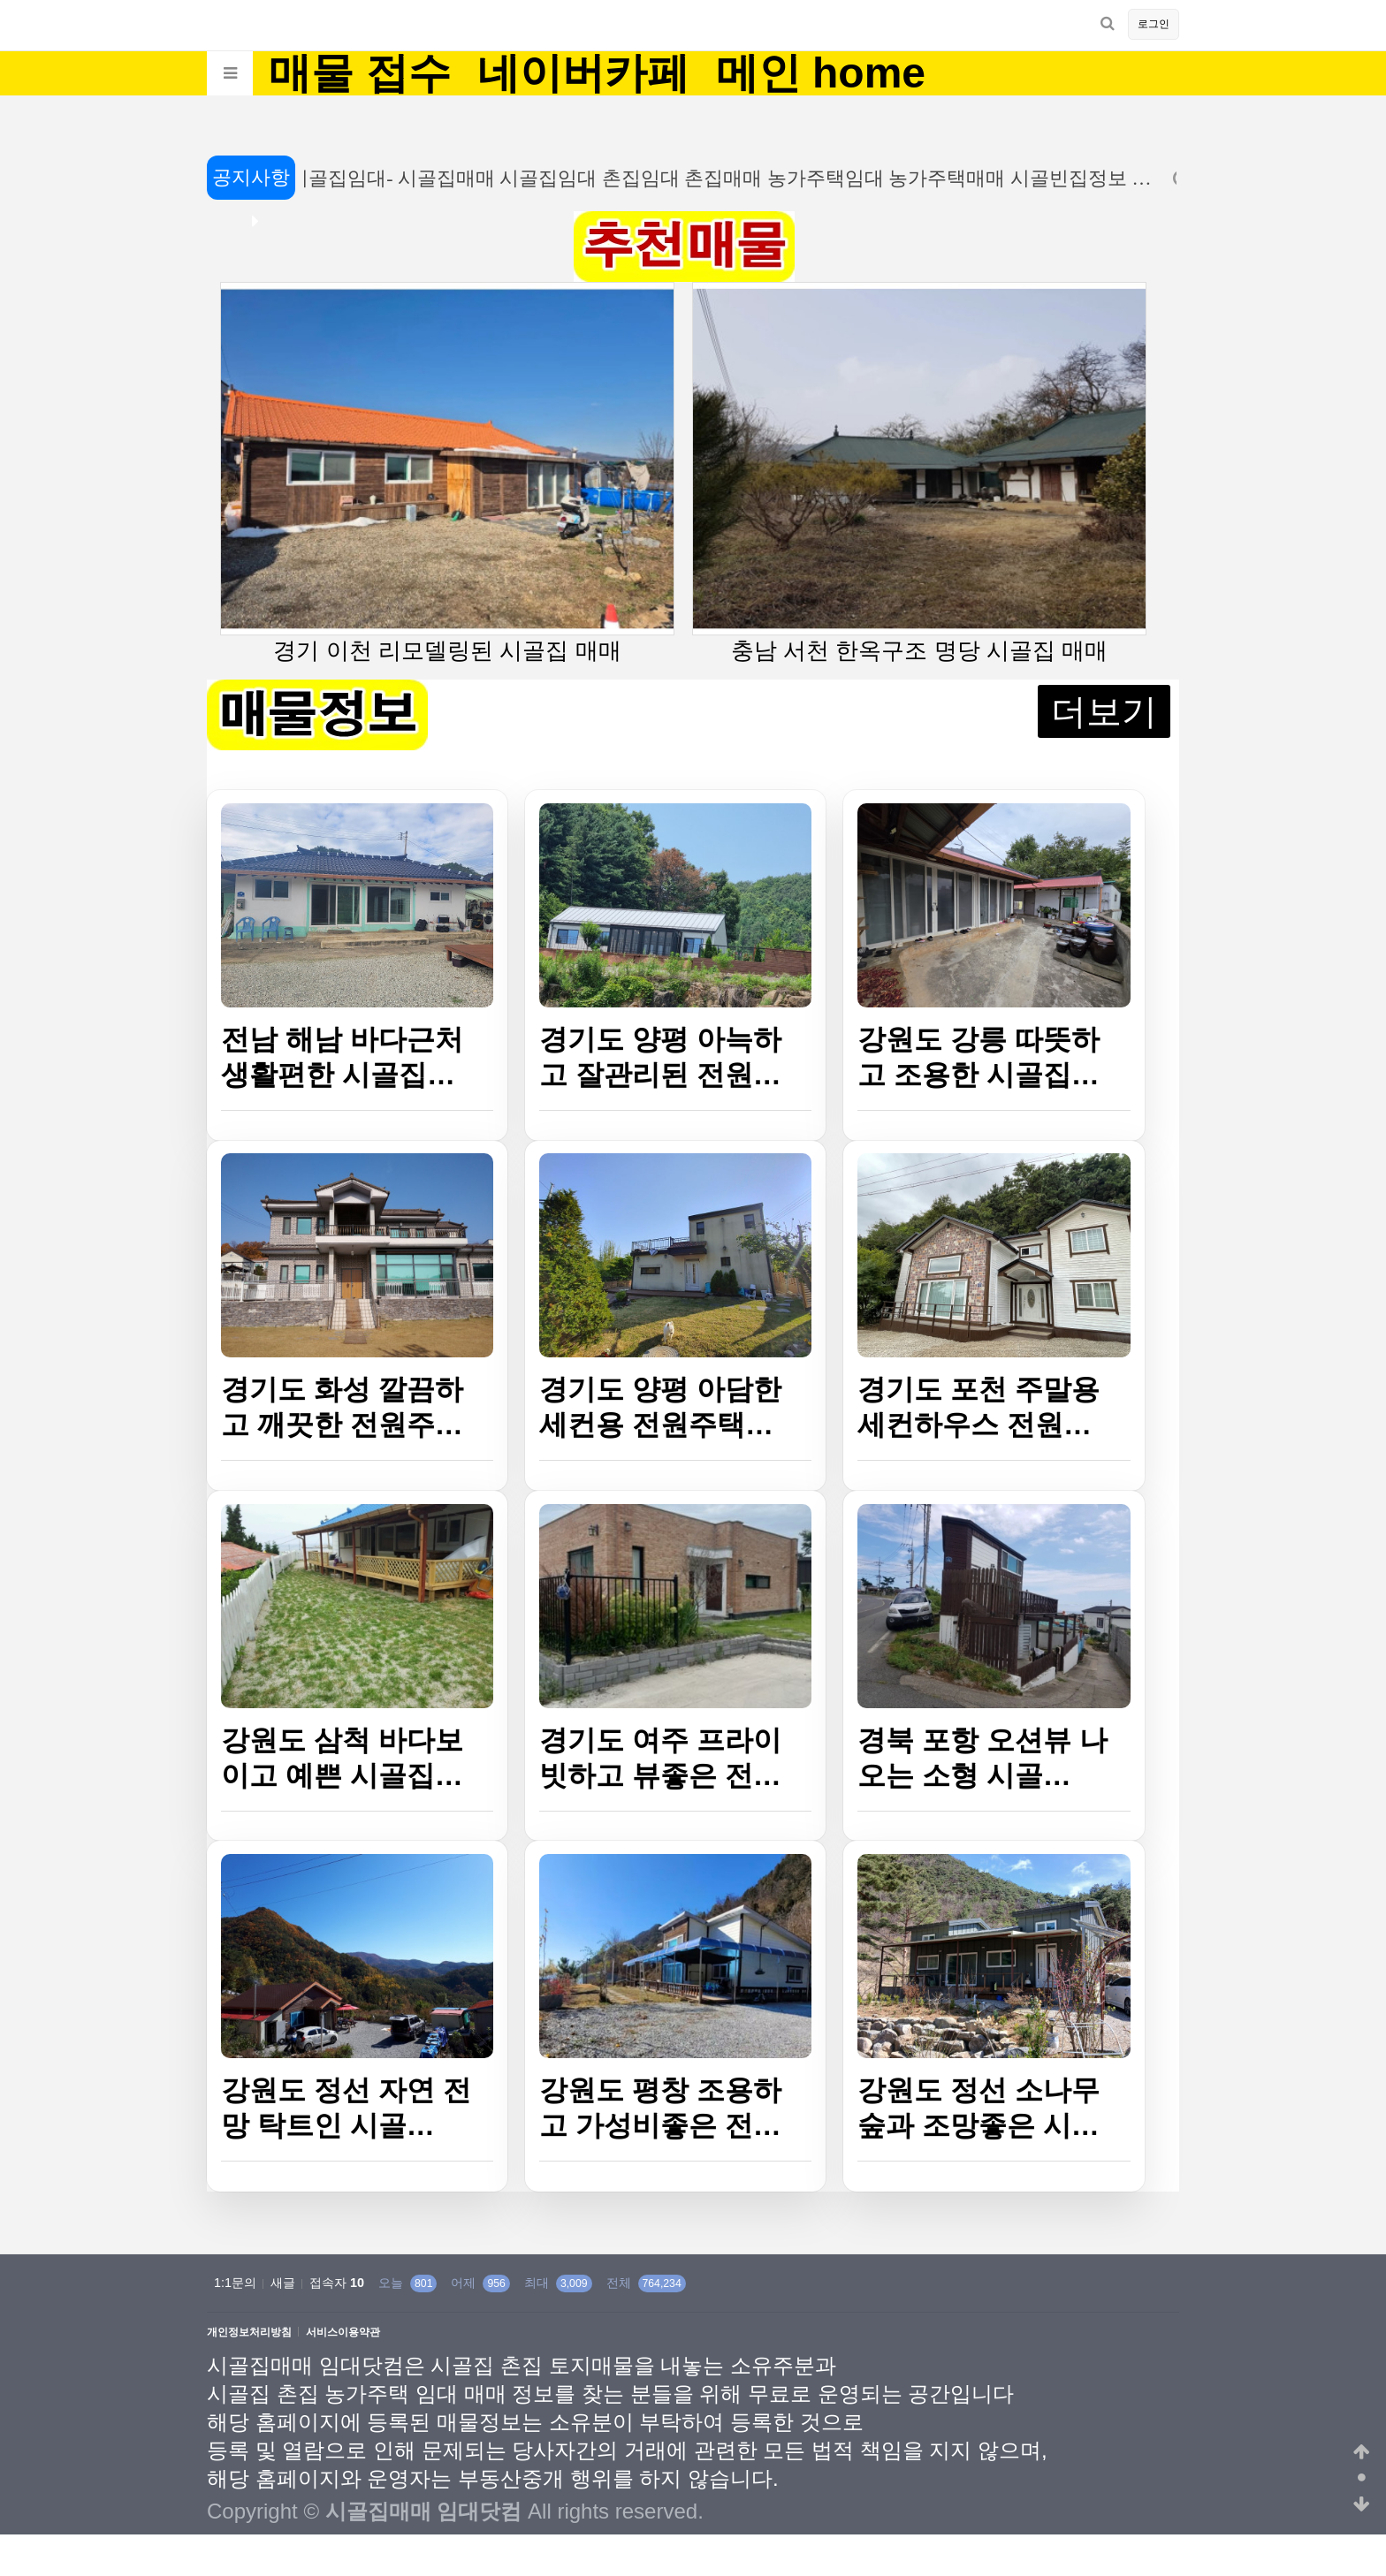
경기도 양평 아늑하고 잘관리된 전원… (660, 1056)
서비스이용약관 (343, 2332)
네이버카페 (583, 73)
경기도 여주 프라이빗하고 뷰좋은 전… (660, 1757)
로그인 (1153, 24)
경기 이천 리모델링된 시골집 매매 (447, 473)
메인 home (820, 73)
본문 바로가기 (0, 0)
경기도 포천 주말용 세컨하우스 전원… (978, 1406)
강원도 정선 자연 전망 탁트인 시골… (346, 2107)
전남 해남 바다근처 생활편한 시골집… (342, 1056)
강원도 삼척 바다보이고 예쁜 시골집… (342, 1757)
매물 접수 (359, 73)
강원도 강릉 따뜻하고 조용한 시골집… (978, 1056)
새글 (282, 2283)
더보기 (1104, 711)
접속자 (336, 2283)
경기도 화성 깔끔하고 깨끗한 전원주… (342, 1406)
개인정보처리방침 (249, 2332)
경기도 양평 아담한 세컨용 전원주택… (660, 1406)
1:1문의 (235, 2283)
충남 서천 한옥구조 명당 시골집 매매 (919, 473)
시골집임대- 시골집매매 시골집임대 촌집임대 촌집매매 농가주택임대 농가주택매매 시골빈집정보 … (714, 178)
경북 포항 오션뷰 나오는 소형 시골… (982, 1757)
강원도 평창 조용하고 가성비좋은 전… (660, 2107)
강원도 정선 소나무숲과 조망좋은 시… (978, 2107)
